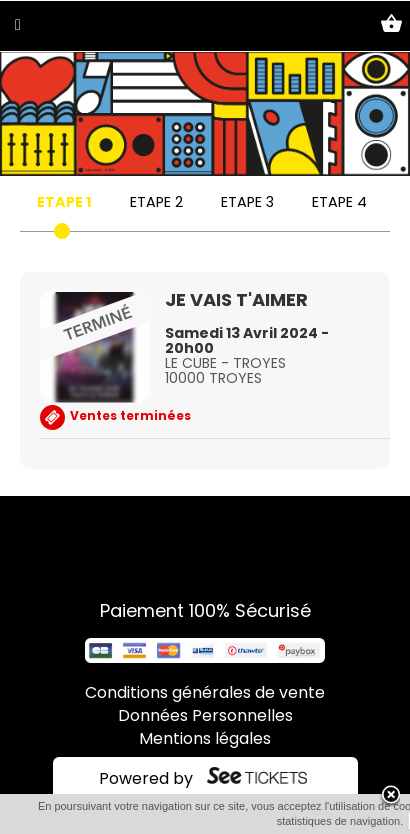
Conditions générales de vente (205, 694)
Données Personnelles (205, 717)
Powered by (146, 780)
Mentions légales (205, 740)
